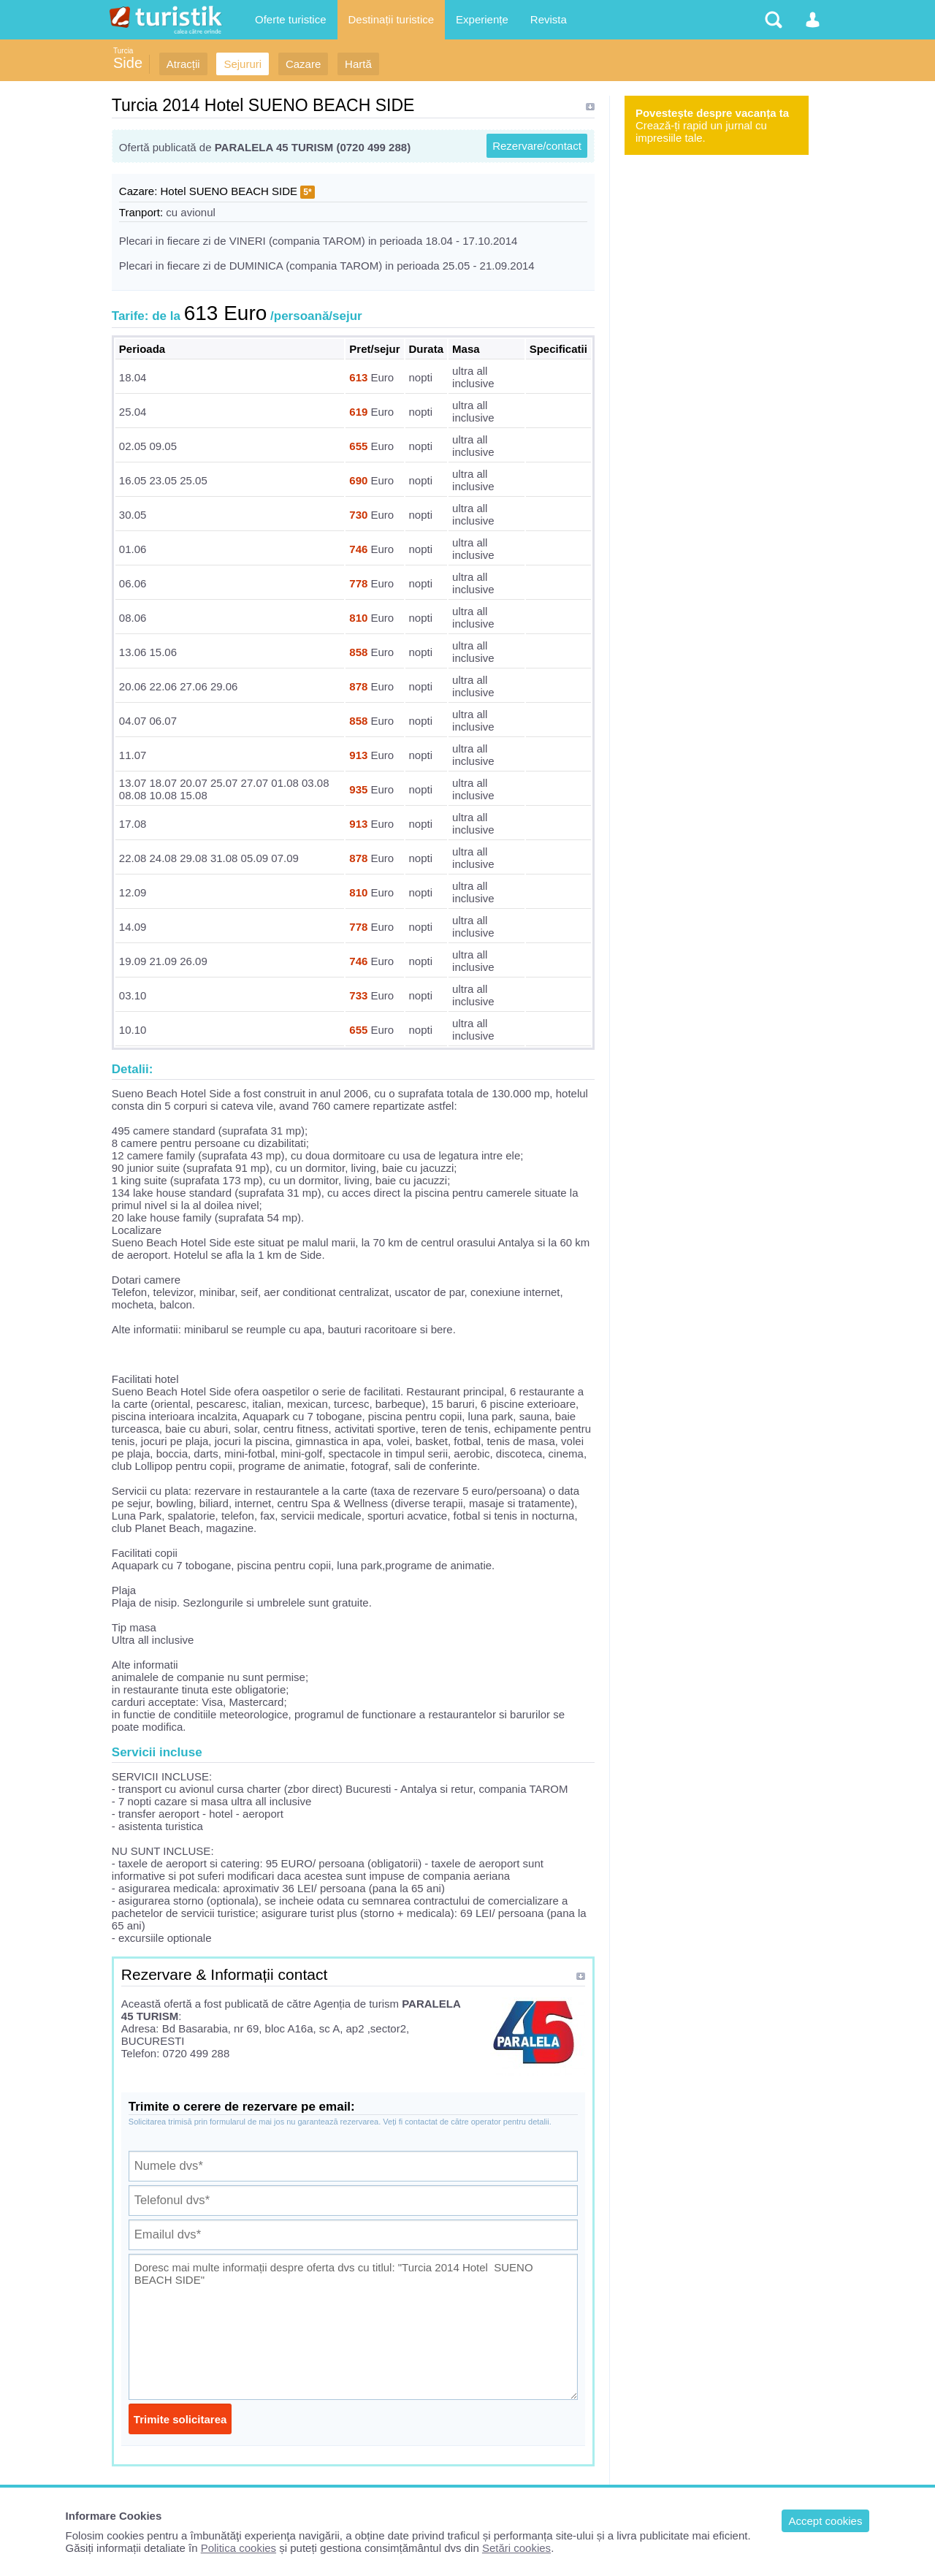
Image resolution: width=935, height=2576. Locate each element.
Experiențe (482, 19)
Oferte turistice (291, 19)
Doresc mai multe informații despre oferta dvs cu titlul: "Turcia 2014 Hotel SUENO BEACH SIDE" (353, 2327)
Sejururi (243, 64)
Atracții (183, 64)
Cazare (303, 64)
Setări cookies (516, 2548)
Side (127, 63)
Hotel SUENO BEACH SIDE (229, 191)
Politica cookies (238, 2548)
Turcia (123, 51)
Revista (548, 19)
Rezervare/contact (536, 146)
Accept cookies (826, 2521)
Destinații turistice (391, 19)
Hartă (358, 64)
